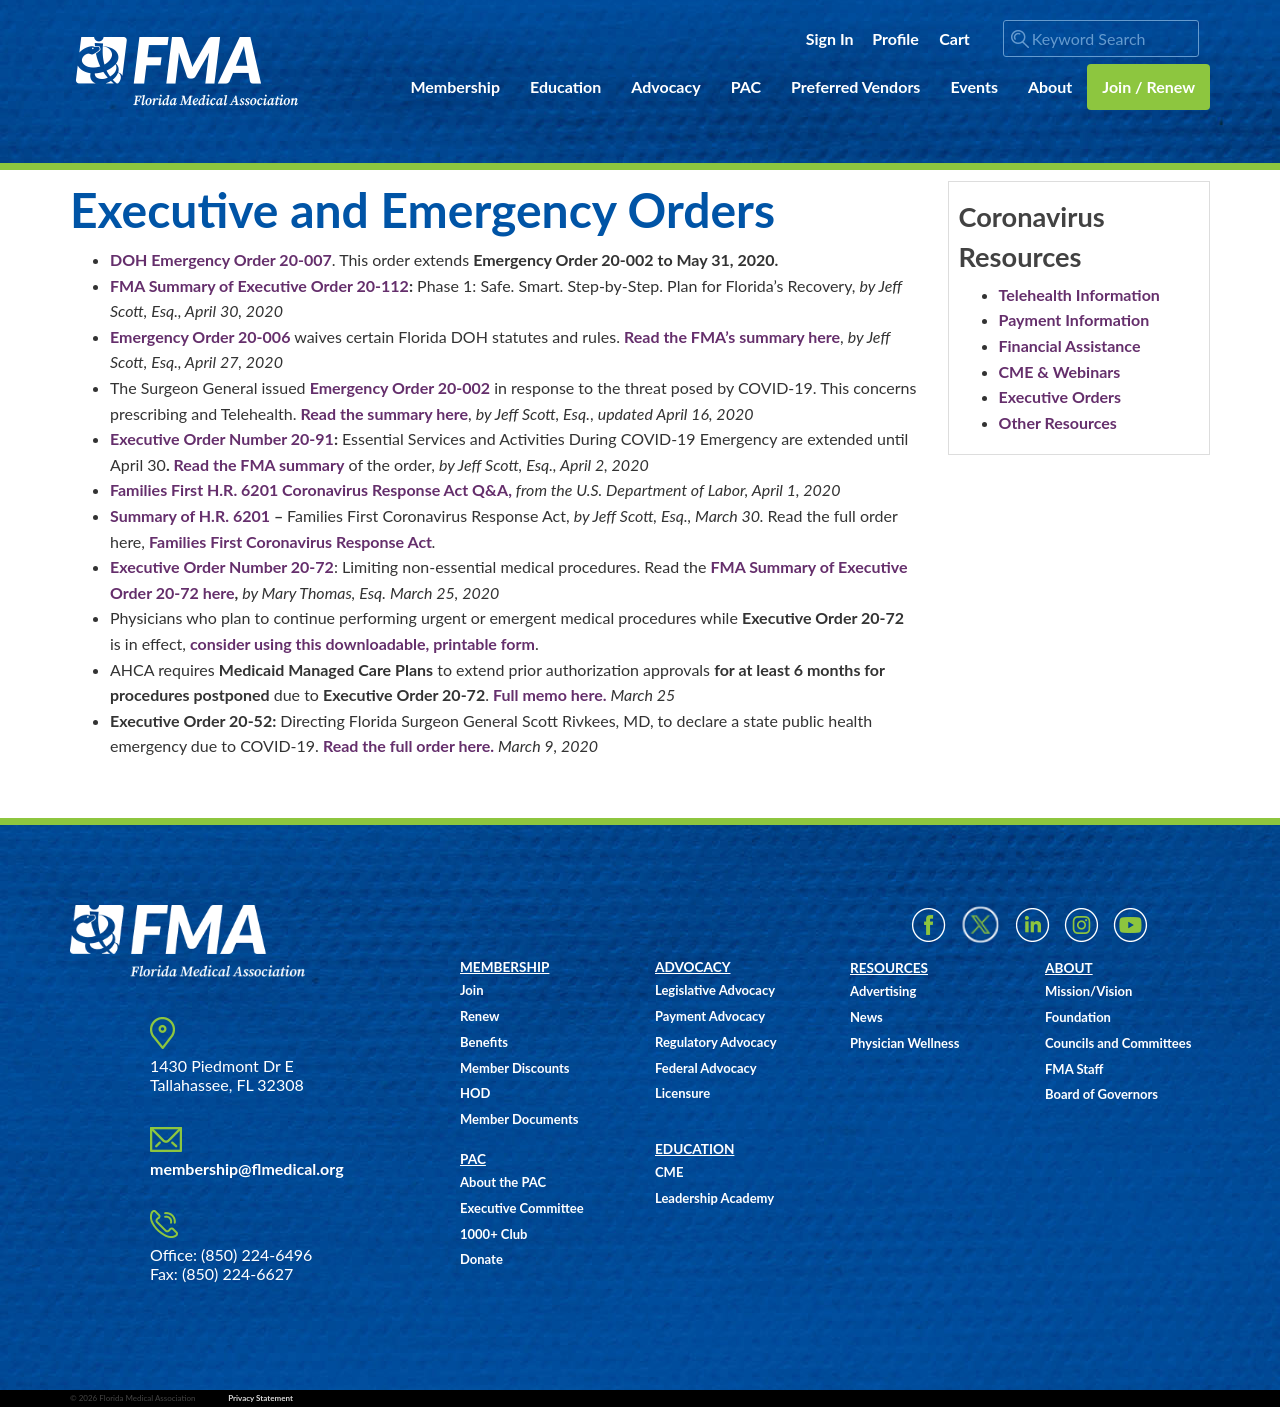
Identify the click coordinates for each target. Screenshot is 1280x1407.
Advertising (883, 991)
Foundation (1078, 1017)
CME (669, 1172)
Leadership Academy (714, 1198)
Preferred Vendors (855, 86)
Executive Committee (522, 1208)
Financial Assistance (1070, 345)
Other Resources (1058, 422)
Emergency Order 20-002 (400, 387)
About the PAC (503, 1182)
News (866, 1017)
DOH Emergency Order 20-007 (221, 259)
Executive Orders (1060, 396)
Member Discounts (515, 1068)
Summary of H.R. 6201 (190, 515)
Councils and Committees (1118, 1043)
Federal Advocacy (706, 1068)
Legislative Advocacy (715, 990)
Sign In (830, 38)
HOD (475, 1093)
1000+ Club (493, 1234)
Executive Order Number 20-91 (222, 438)
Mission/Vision (1088, 991)
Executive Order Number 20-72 (222, 566)
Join (471, 990)
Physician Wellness (904, 1043)
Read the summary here (385, 413)
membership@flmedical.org (247, 1168)
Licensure (682, 1093)
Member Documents (519, 1119)
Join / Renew (1148, 86)
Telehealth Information (1079, 294)
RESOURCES (889, 968)
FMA (187, 71)
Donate (481, 1259)
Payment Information (1074, 319)
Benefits (484, 1042)
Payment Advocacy (710, 1016)
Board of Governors (1101, 1094)
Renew (479, 1016)
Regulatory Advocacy (716, 1042)
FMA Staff (1074, 1069)
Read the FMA (225, 464)
